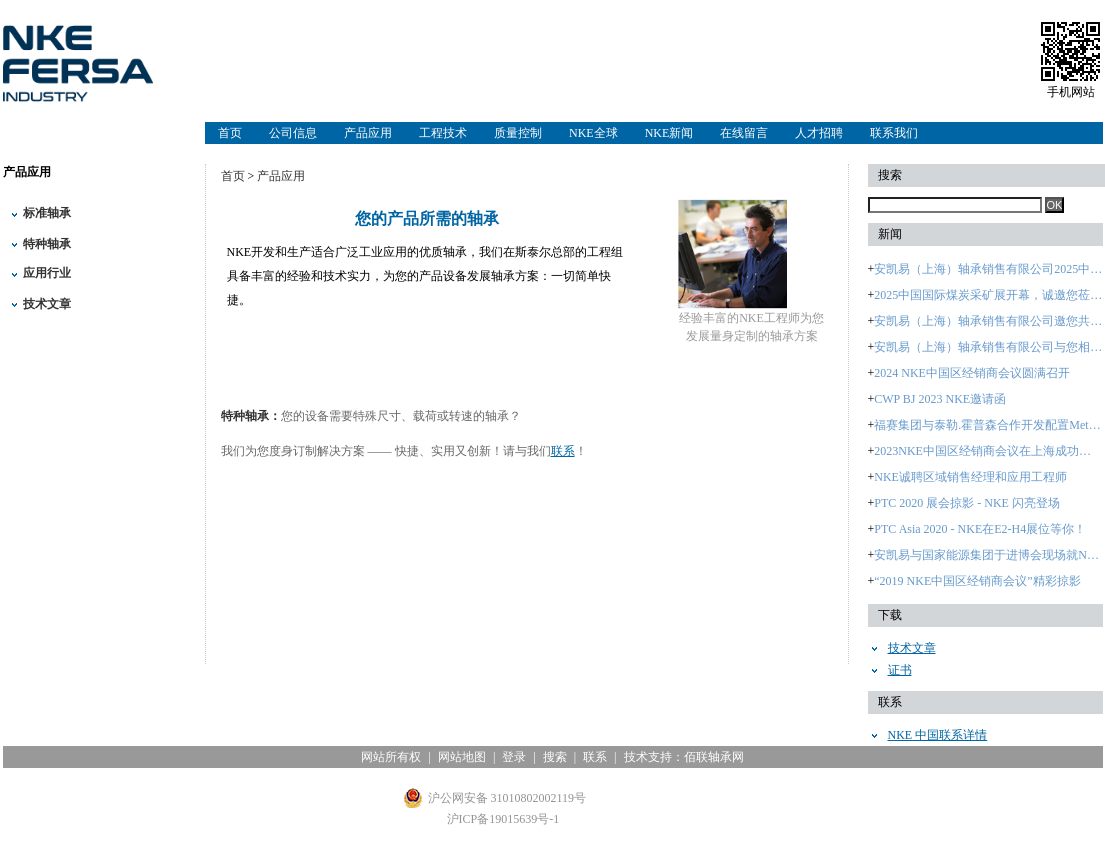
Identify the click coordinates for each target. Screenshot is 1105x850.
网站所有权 (391, 757)
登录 (514, 757)
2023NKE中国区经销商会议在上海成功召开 (988, 451)
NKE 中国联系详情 (938, 735)
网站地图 (462, 757)
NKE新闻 (669, 133)
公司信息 (293, 133)
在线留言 (744, 133)
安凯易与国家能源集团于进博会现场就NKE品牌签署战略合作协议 (988, 555)
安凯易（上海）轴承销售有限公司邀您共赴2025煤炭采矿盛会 (988, 321)
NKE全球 (593, 133)
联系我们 (894, 133)
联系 (563, 451)
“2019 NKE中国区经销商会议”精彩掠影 (977, 581)
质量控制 (518, 133)
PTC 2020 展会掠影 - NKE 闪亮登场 (967, 503)
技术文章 (47, 304)
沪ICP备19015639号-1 (503, 819)
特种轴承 (47, 244)
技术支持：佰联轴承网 (684, 757)
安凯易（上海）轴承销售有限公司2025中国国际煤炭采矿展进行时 (988, 269)
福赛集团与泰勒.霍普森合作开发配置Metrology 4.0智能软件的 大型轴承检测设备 (988, 425)
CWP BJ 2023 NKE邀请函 (940, 399)
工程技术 (443, 133)
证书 (900, 670)
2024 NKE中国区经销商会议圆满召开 (972, 373)
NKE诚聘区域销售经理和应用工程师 (970, 477)
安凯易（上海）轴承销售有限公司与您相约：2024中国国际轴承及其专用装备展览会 (988, 347)
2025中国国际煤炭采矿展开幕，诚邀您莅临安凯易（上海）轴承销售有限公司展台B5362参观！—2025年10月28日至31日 (988, 295)
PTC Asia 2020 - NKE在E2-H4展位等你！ (980, 529)
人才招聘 (819, 133)
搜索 (555, 757)
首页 (230, 133)
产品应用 (368, 133)
